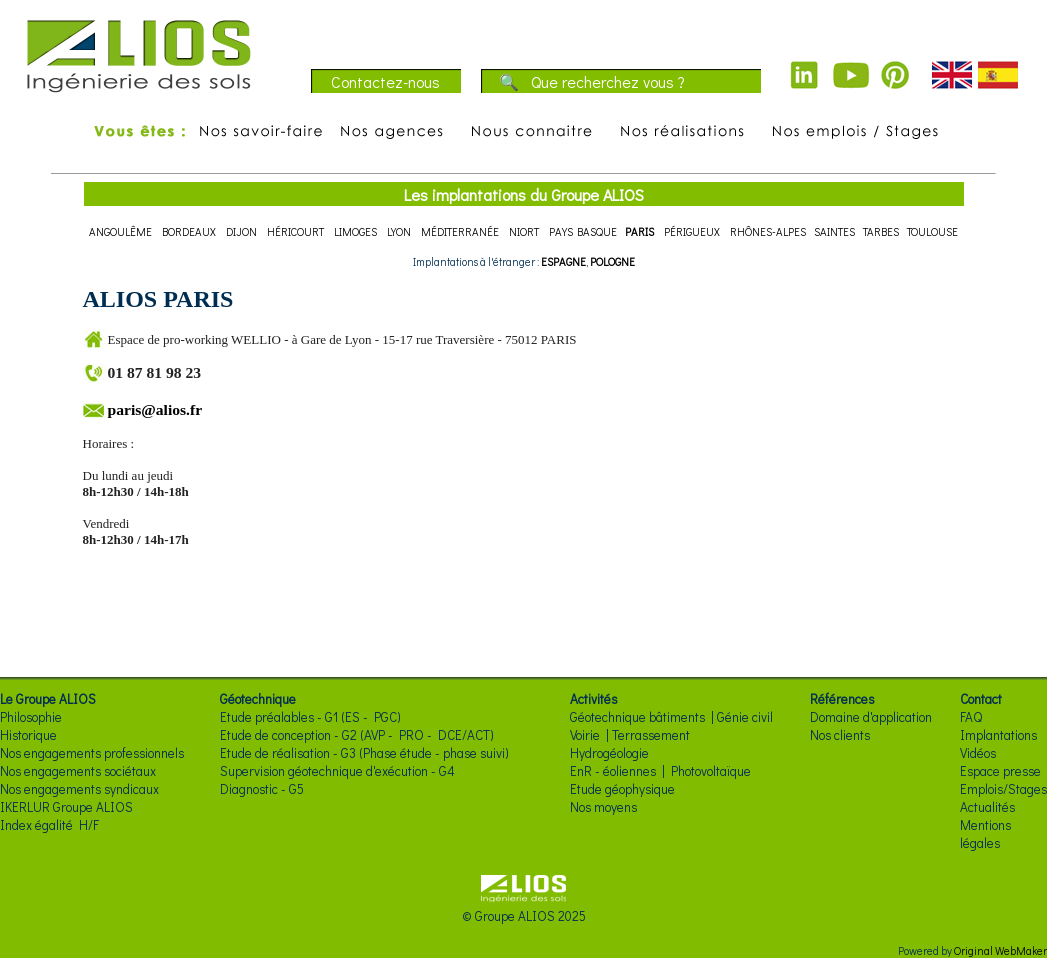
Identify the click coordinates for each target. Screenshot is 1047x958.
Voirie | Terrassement (630, 735)
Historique (28, 735)
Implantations (998, 735)
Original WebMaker (1000, 950)
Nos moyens (603, 807)
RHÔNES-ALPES (768, 231)
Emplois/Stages (1003, 789)
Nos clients (840, 735)
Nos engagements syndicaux (79, 789)
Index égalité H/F (49, 825)
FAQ (971, 717)
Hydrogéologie (609, 753)
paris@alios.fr (155, 409)
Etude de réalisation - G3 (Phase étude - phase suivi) (364, 753)
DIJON (241, 231)
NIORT (524, 231)
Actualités (987, 807)
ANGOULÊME (120, 231)
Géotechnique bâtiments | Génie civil (671, 717)
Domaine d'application (871, 717)
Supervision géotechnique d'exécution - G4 (337, 771)
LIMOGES (355, 231)
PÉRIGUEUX (692, 231)
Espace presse (1000, 771)
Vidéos (978, 753)
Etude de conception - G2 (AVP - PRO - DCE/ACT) (357, 735)
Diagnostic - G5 (262, 789)
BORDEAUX (189, 231)
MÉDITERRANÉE (460, 231)
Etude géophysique (622, 789)
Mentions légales (985, 834)
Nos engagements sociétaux (78, 771)
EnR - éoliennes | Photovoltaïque (660, 771)
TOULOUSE (932, 231)
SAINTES (834, 231)
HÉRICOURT (295, 231)
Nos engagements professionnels (92, 753)
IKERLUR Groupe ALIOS (66, 807)
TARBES (881, 231)
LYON (399, 231)
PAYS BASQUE (583, 231)
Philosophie (31, 717)
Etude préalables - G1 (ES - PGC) (310, 717)
